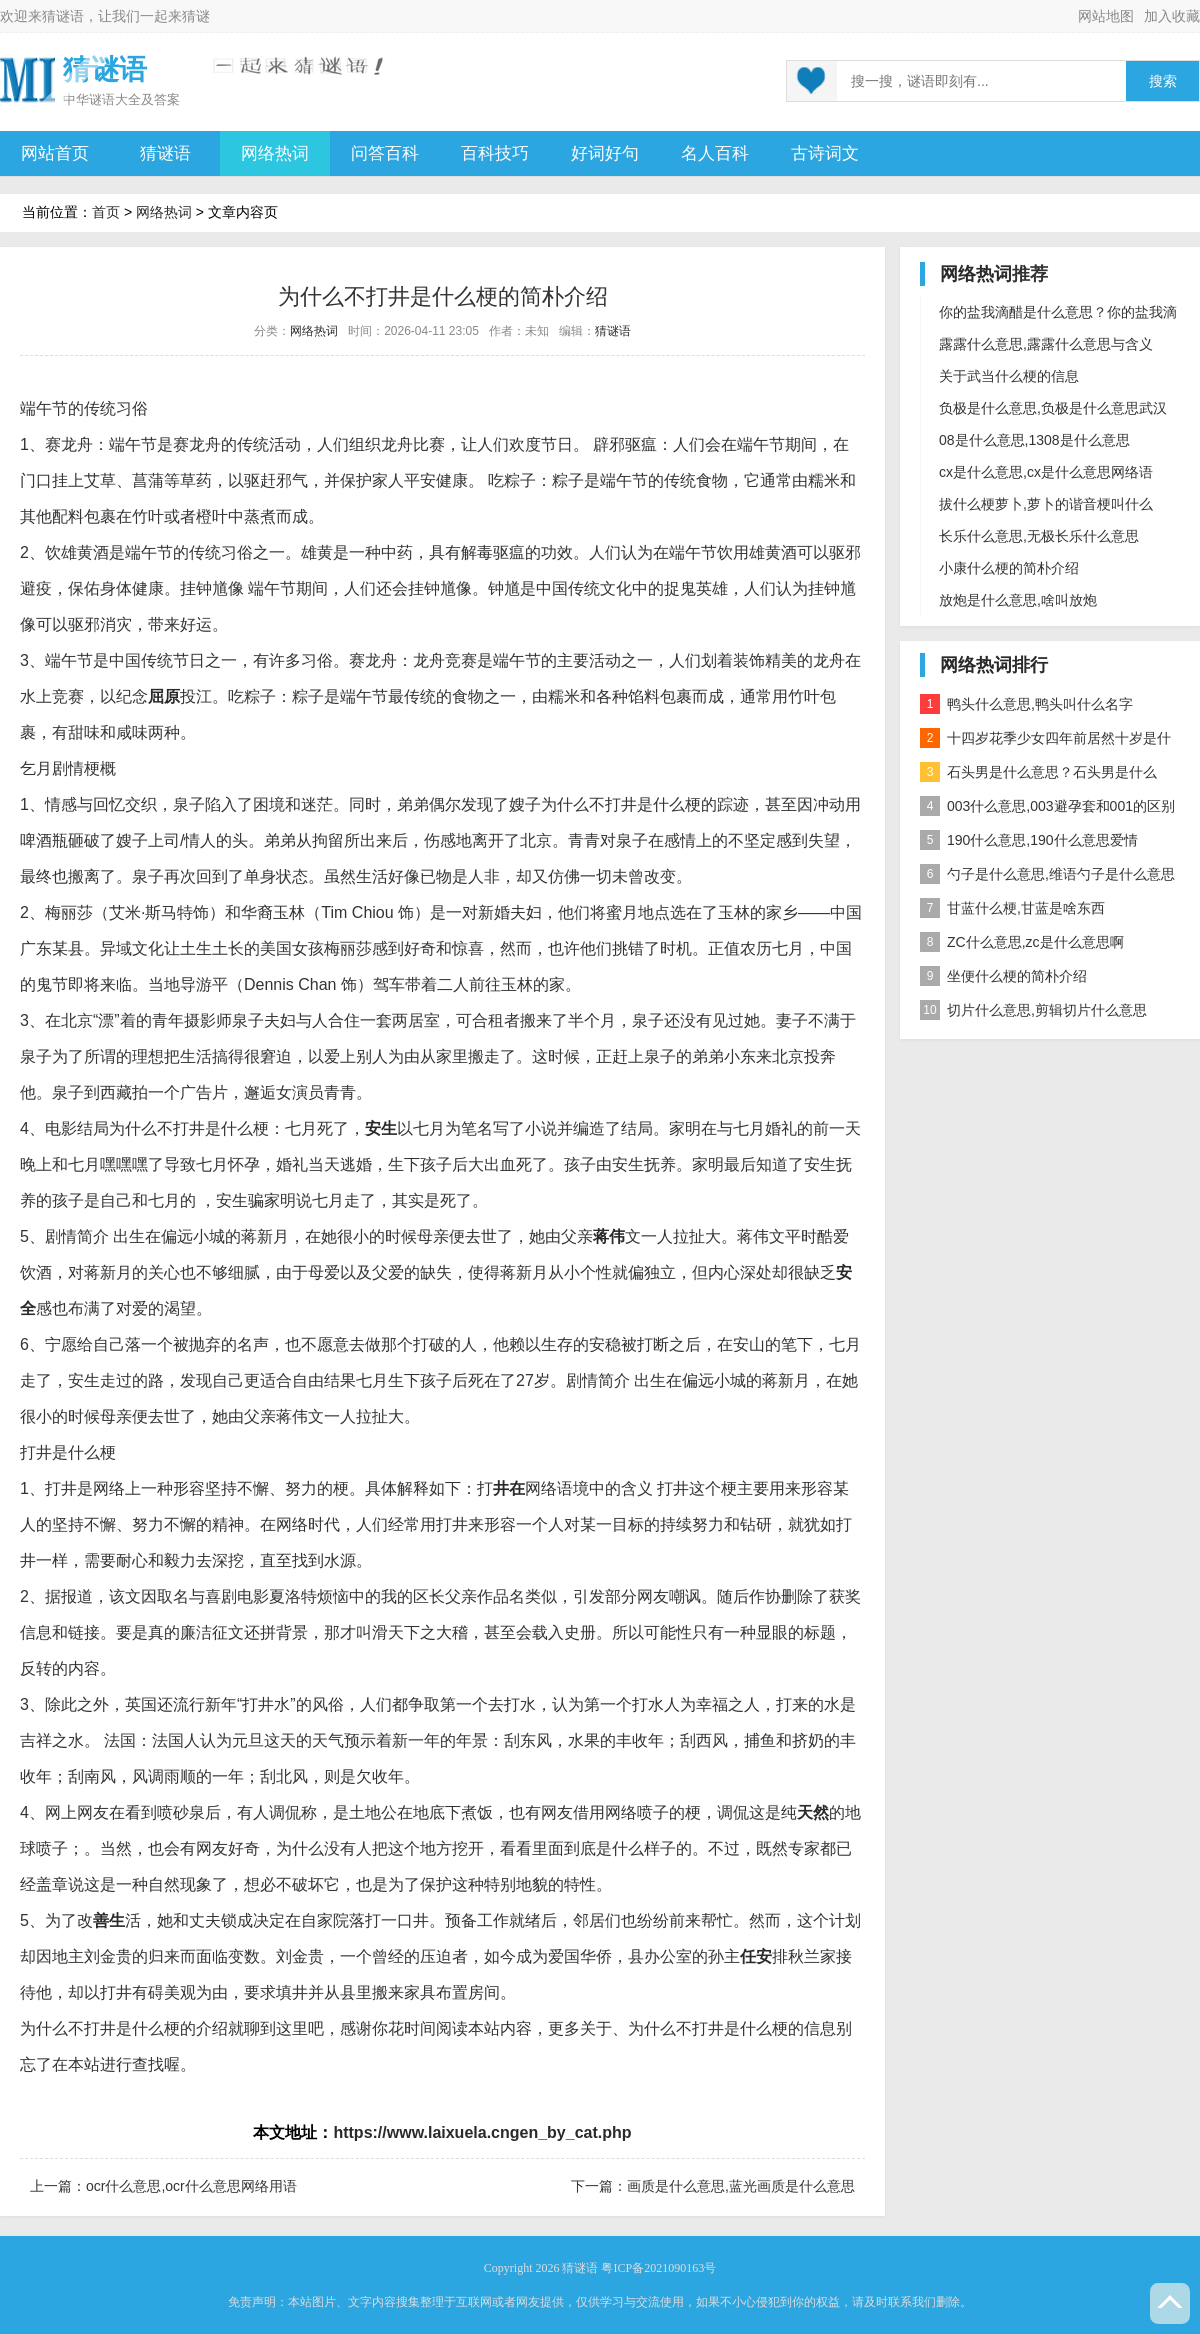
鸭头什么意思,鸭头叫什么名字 (1026, 704)
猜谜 (196, 16)
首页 (106, 212)
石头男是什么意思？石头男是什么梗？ (1038, 775)
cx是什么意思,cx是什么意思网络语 (1046, 472)
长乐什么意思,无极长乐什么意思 (1039, 536)
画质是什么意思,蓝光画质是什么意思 (741, 2186)
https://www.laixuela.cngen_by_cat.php (482, 2132)
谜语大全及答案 (134, 99)
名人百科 (715, 153)
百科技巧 (495, 153)
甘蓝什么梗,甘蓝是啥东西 (1012, 908)
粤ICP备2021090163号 (658, 2268)
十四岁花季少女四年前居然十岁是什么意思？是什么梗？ (1045, 741)
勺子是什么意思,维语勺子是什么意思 (1047, 874)
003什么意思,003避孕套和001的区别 (1047, 806)
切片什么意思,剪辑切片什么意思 (1033, 1010)
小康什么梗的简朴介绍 (1009, 568)
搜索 (1163, 81)
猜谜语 (63, 16)
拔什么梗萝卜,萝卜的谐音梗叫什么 (1046, 504)
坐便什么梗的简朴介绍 (1003, 976)
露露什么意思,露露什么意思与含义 (1046, 344)
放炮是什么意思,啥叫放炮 (1018, 600)
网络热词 (275, 153)
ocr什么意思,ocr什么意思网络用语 (191, 2186)
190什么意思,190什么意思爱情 (1029, 840)
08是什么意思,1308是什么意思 (1034, 440)
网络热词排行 (994, 665)
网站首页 (55, 153)
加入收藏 (1172, 16)
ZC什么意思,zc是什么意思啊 (1022, 942)
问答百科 (385, 153)
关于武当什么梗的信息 (1009, 376)
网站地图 (1106, 16)
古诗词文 (825, 153)
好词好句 (605, 153)
